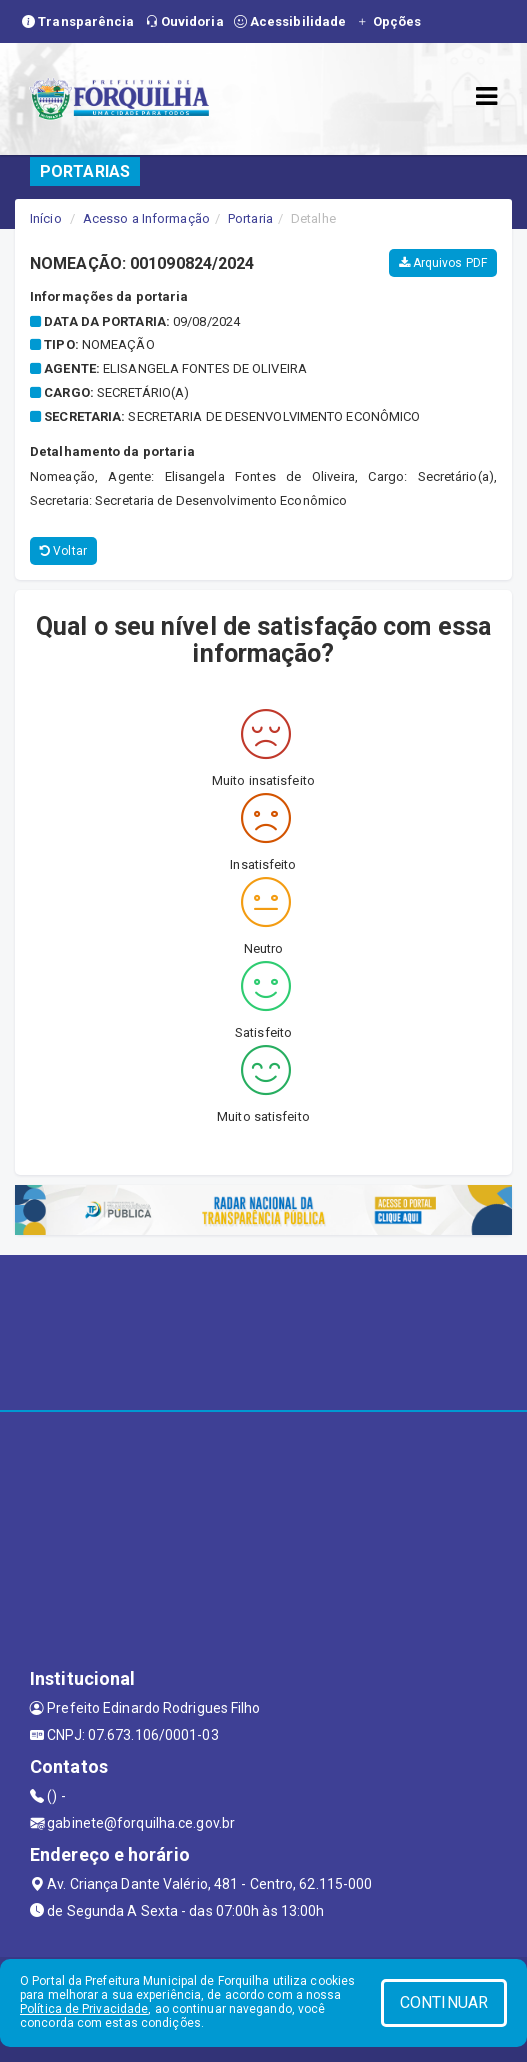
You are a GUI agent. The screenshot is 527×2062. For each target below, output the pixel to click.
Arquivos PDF (443, 263)
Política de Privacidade (84, 2009)
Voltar (63, 551)
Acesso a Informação (146, 218)
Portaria (250, 218)
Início (46, 218)
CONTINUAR (444, 2002)
